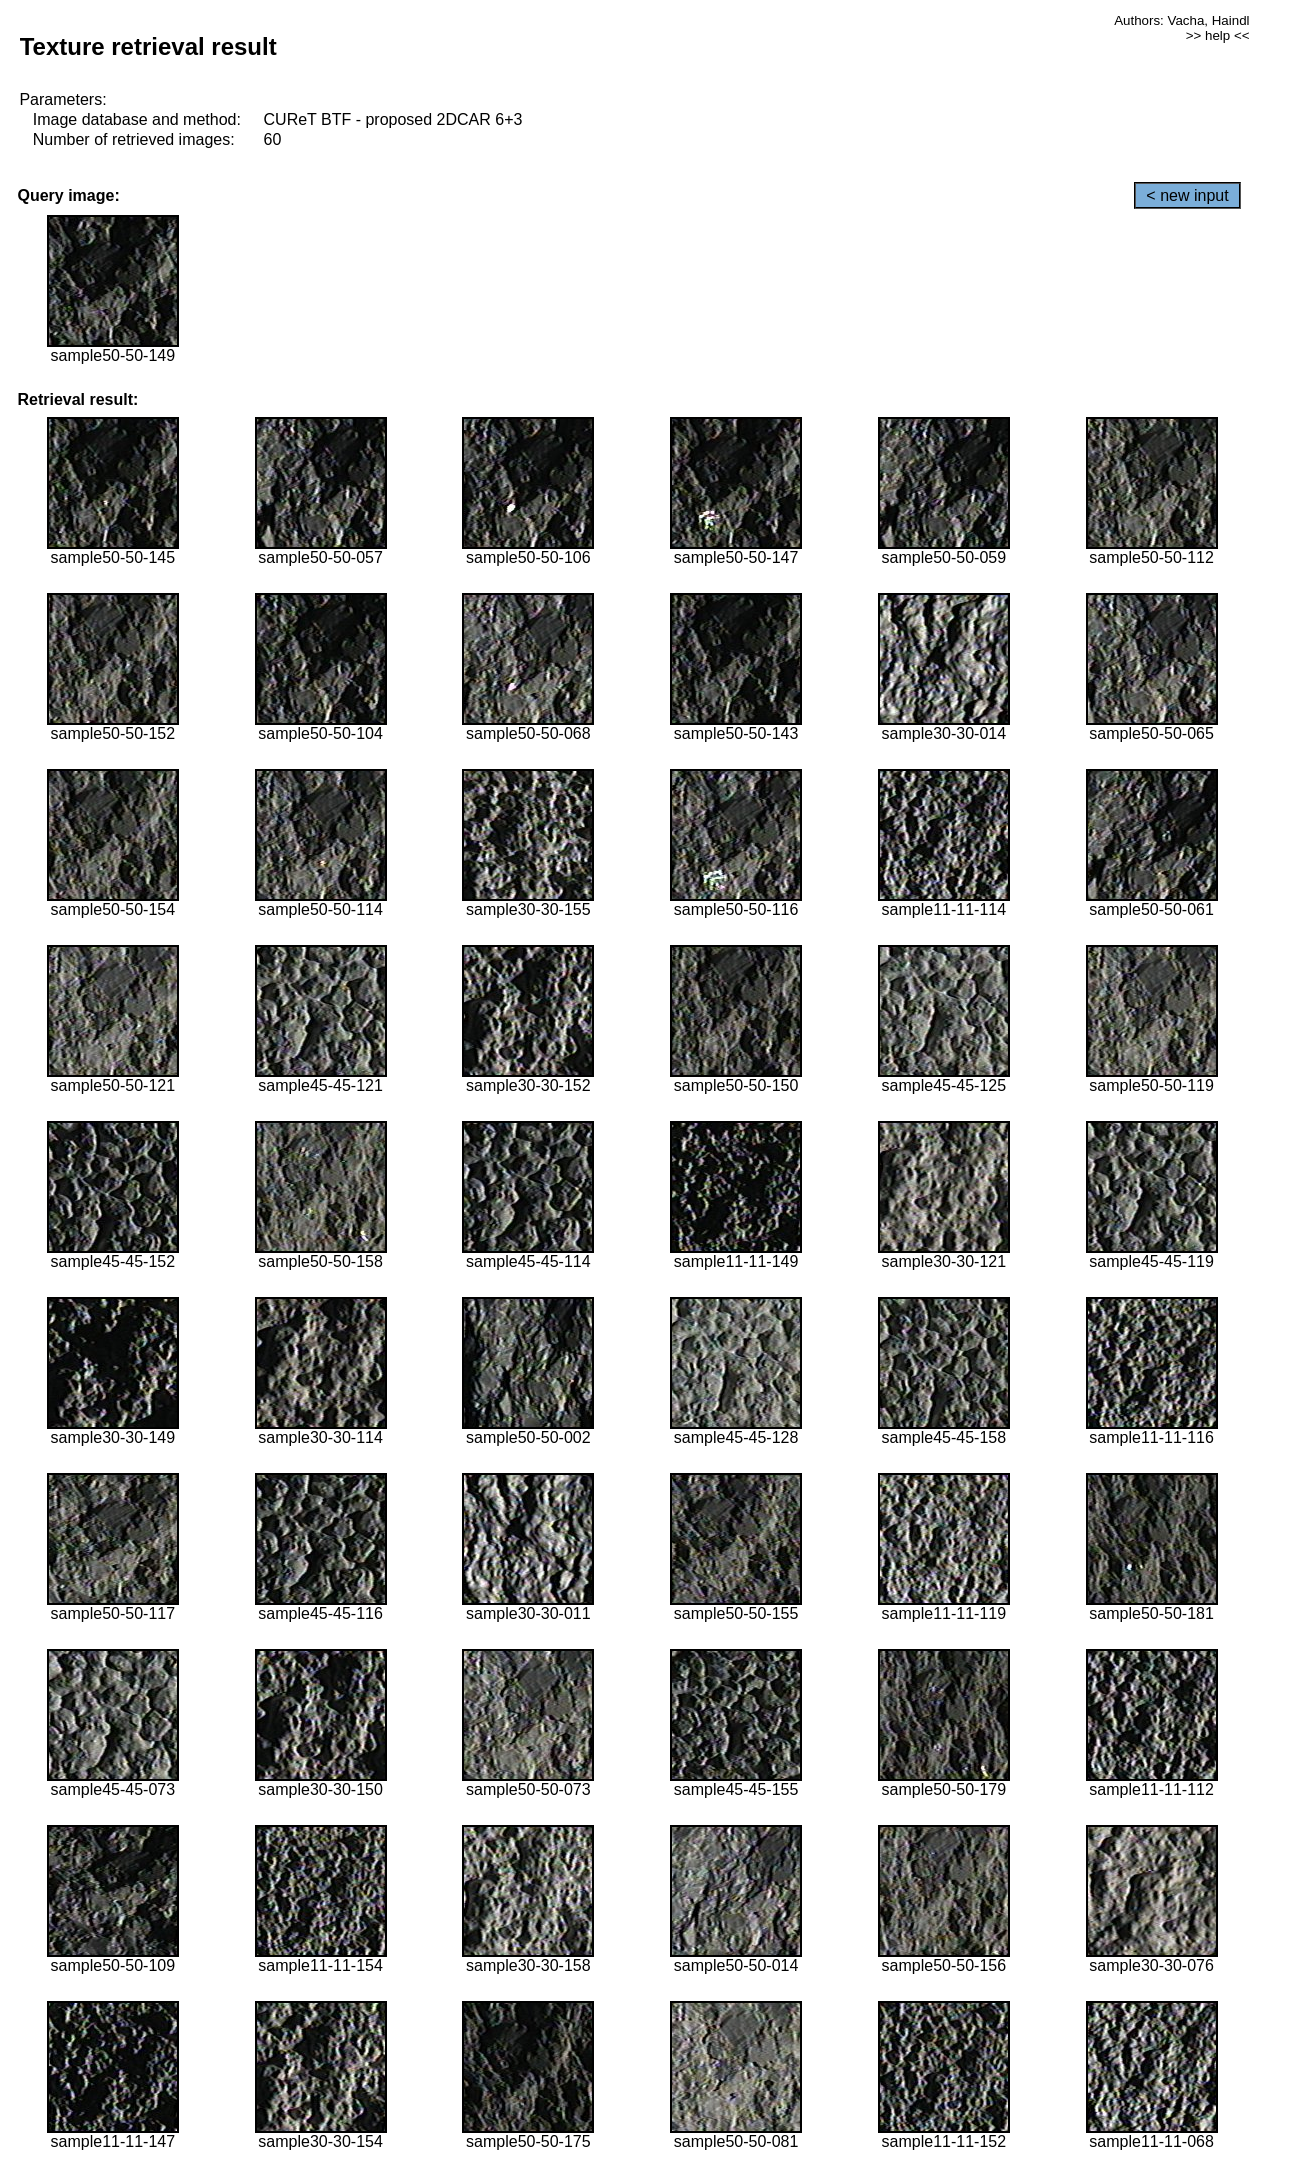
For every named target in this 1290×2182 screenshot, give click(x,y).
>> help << (1218, 35)
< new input (1187, 195)
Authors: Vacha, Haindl (1181, 20)
